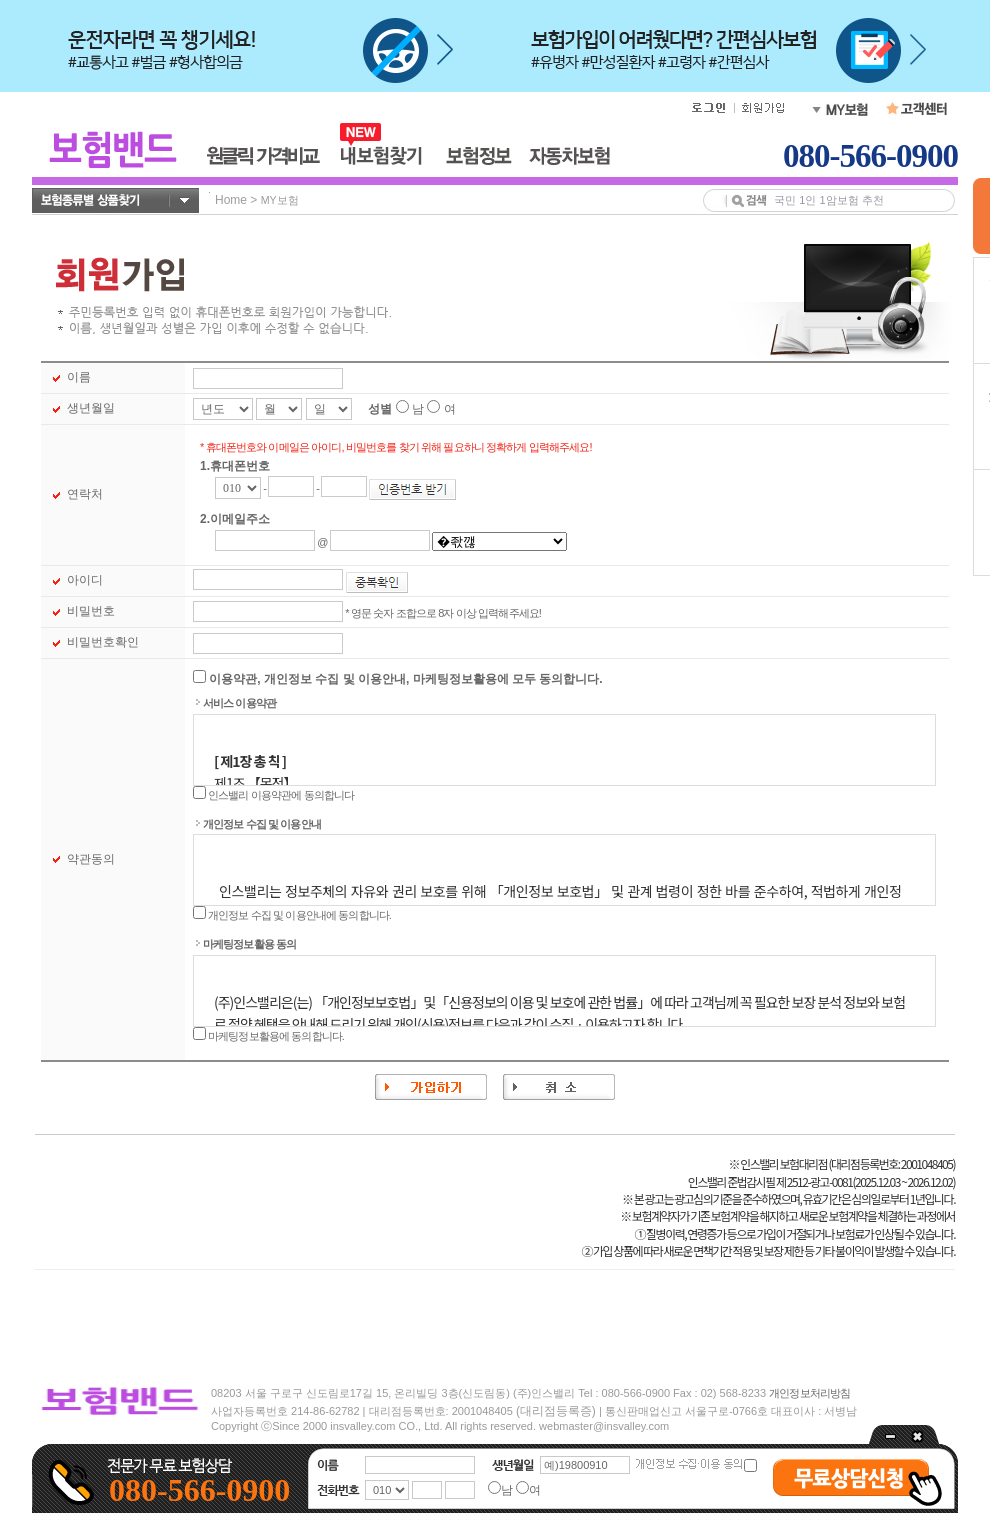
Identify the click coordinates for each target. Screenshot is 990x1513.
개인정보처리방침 (809, 1393)
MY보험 (280, 200)
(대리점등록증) (556, 1411)
